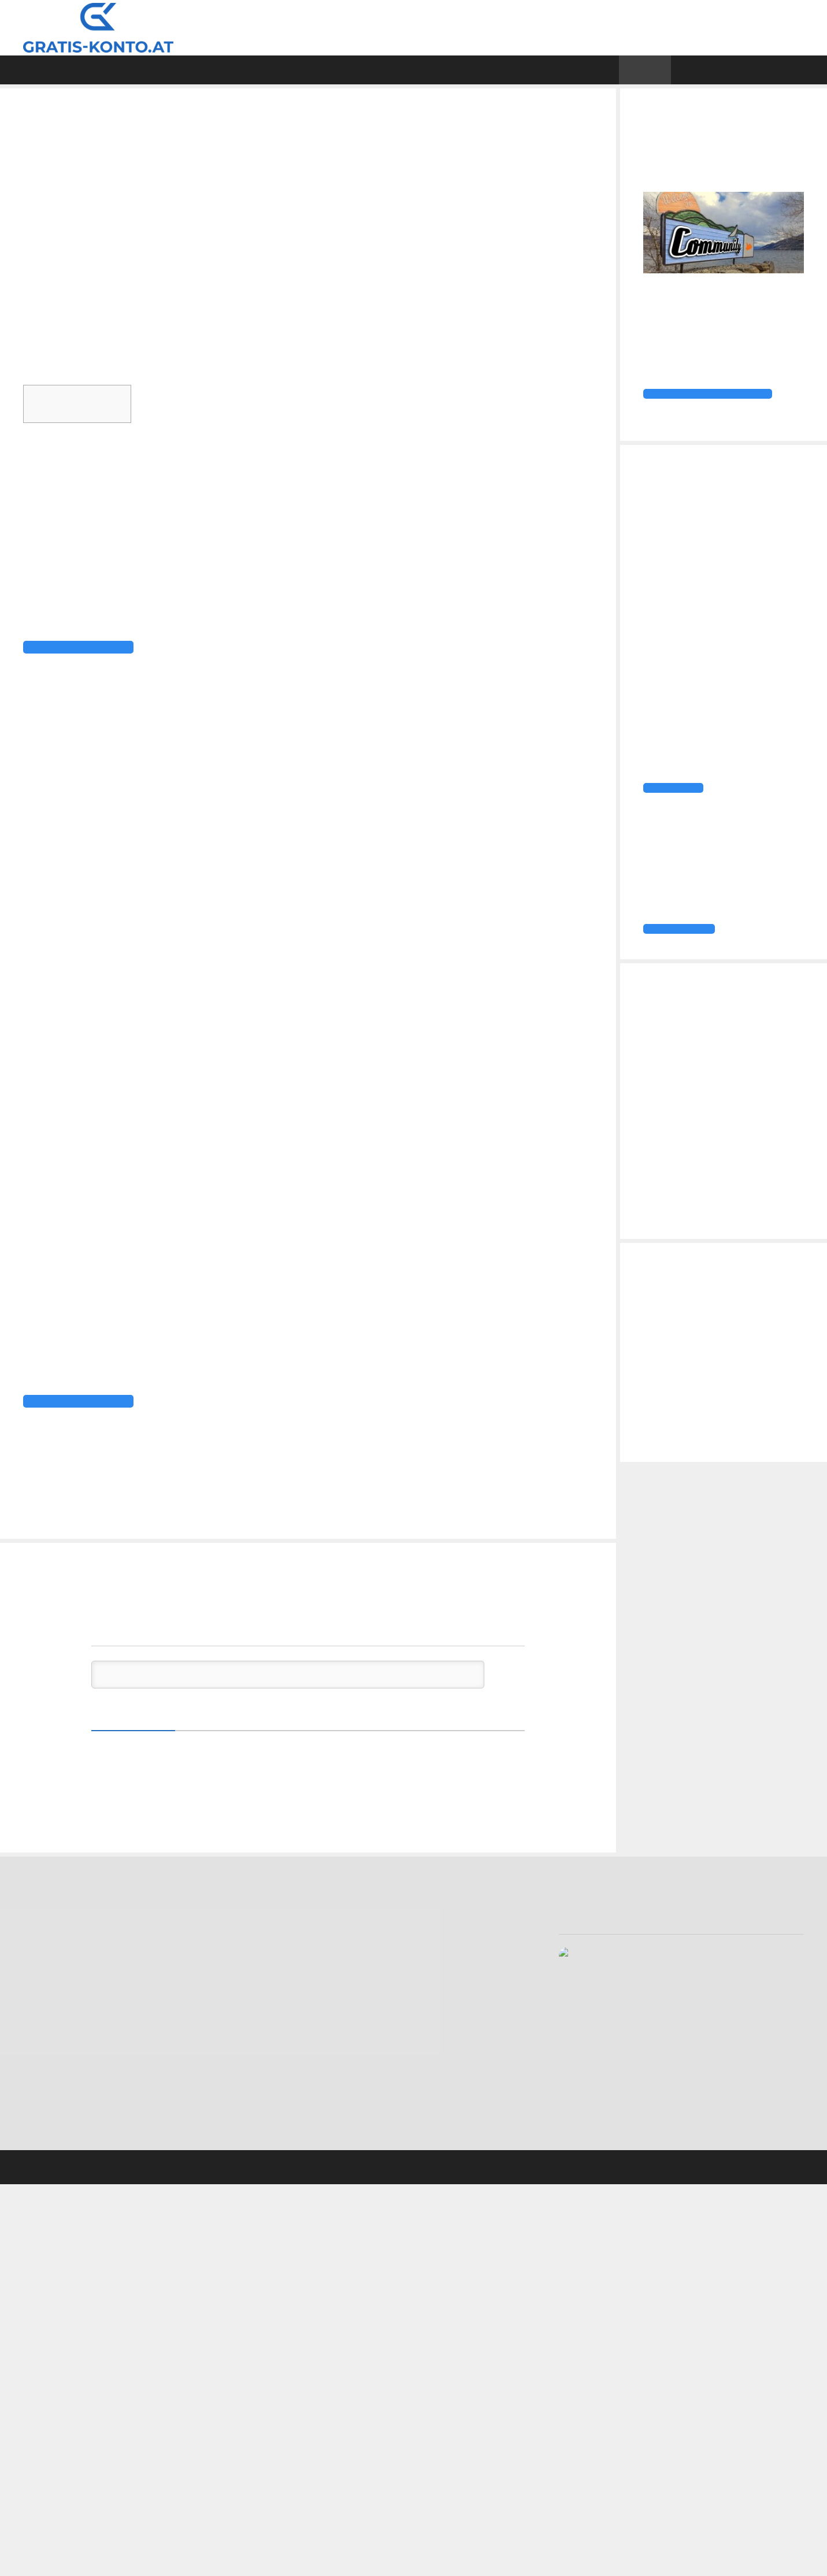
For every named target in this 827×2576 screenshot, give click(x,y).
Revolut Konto (51, 2117)
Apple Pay (497, 1268)
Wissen (615, 69)
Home (28, 69)
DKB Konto (45, 2032)
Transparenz (316, 2139)
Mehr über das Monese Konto (104, 1473)
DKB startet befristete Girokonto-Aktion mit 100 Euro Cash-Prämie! (711, 1083)
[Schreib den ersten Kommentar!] (287, 1702)
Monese (105, 1506)
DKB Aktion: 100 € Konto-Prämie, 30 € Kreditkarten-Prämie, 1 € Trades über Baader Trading (719, 1162)
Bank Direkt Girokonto (66, 1962)
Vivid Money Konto (60, 2145)
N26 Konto (44, 2103)
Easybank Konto (55, 2046)
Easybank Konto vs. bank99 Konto (720, 1425)
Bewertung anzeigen (597, 2018)
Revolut (388, 1329)
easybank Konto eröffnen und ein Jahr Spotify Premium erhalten (717, 1120)
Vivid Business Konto (745, 1369)
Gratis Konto (444, 2026)
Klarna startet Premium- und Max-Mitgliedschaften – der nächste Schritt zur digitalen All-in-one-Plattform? (718, 1247)
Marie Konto (47, 2089)
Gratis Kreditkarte (509, 69)
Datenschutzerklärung (335, 2111)
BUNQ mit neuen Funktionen (102, 1536)
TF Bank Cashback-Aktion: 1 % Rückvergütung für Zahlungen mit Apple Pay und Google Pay (721, 1199)
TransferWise (452, 1329)
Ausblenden (164, 398)
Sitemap (307, 2125)
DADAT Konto (51, 2018)
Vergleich (106, 69)
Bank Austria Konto (61, 1975)
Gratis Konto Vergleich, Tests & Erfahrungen (339, 27)
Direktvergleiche (214, 69)
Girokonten (328, 69)
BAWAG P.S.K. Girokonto (71, 2004)
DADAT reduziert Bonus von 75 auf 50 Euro (134, 1521)
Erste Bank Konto (58, 2060)
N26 (351, 1329)
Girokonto (59, 1506)
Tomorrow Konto (57, 2131)
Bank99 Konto (51, 1990)
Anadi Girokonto (54, 1947)
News (675, 69)
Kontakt (306, 2097)
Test (409, 69)
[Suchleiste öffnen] (808, 69)
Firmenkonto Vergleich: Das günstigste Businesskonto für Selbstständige (717, 1394)
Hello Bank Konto (57, 2075)
